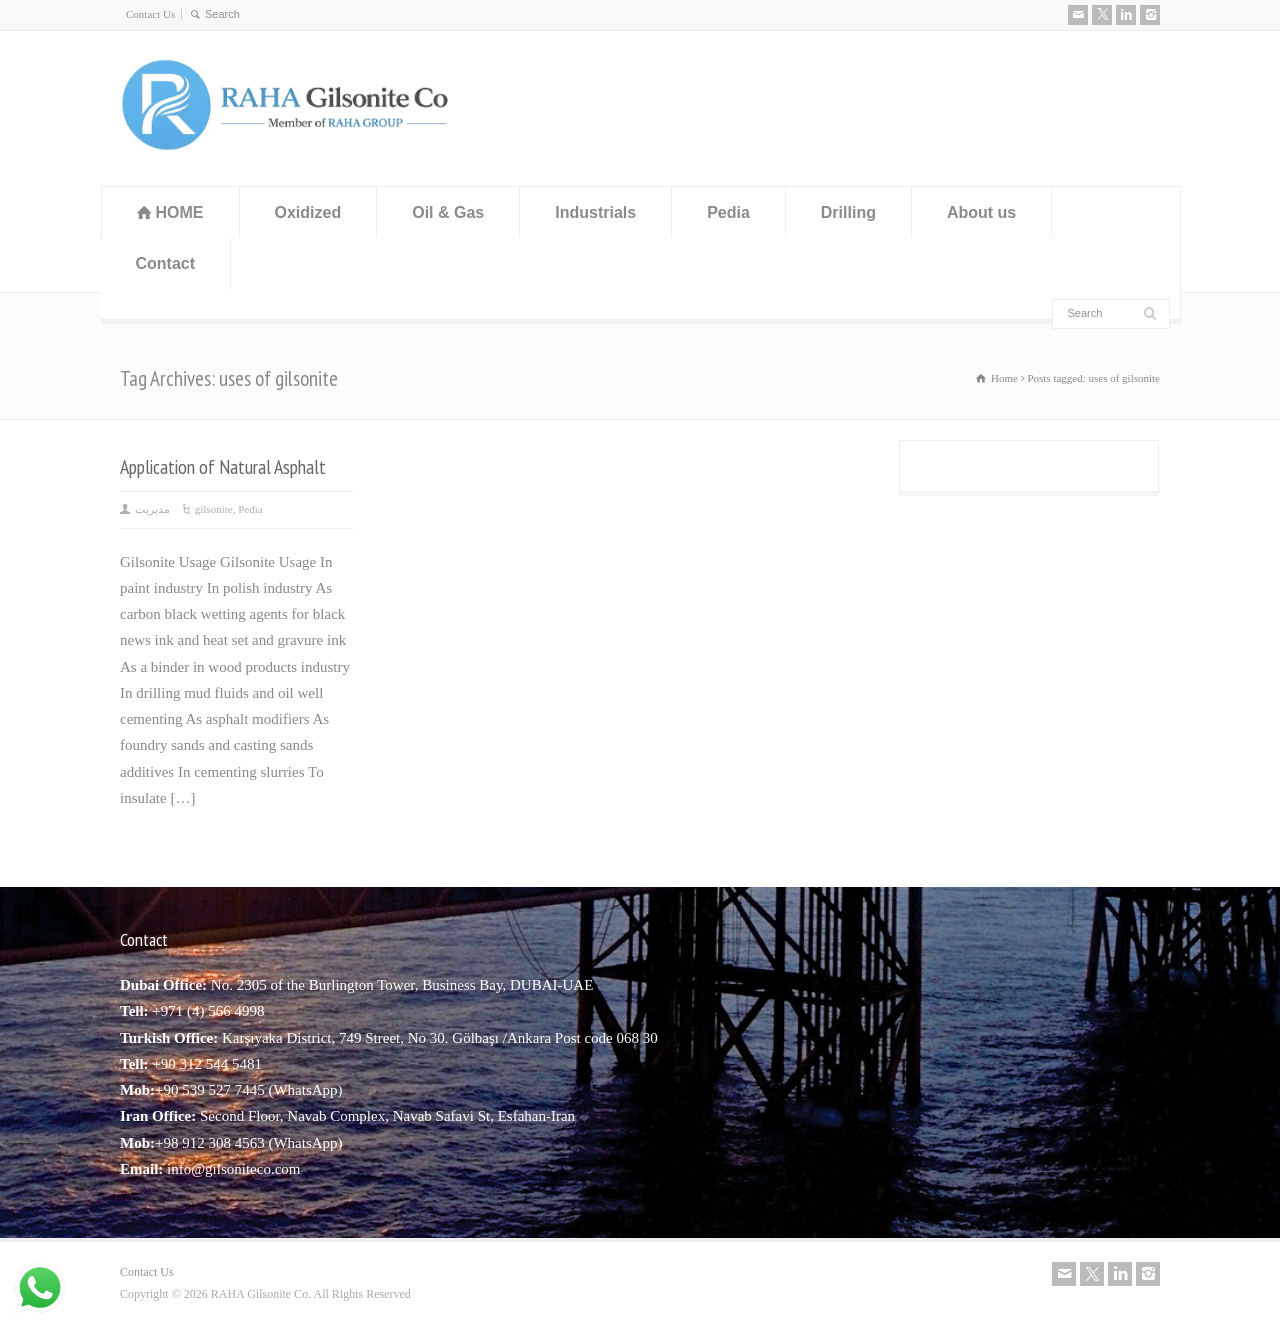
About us (981, 212)
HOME (180, 212)
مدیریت (152, 509)
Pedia (728, 212)
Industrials (595, 212)
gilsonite (214, 509)
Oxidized (308, 212)
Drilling (848, 212)
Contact (166, 263)
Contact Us (150, 14)
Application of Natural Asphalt (223, 466)
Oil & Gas (448, 212)
